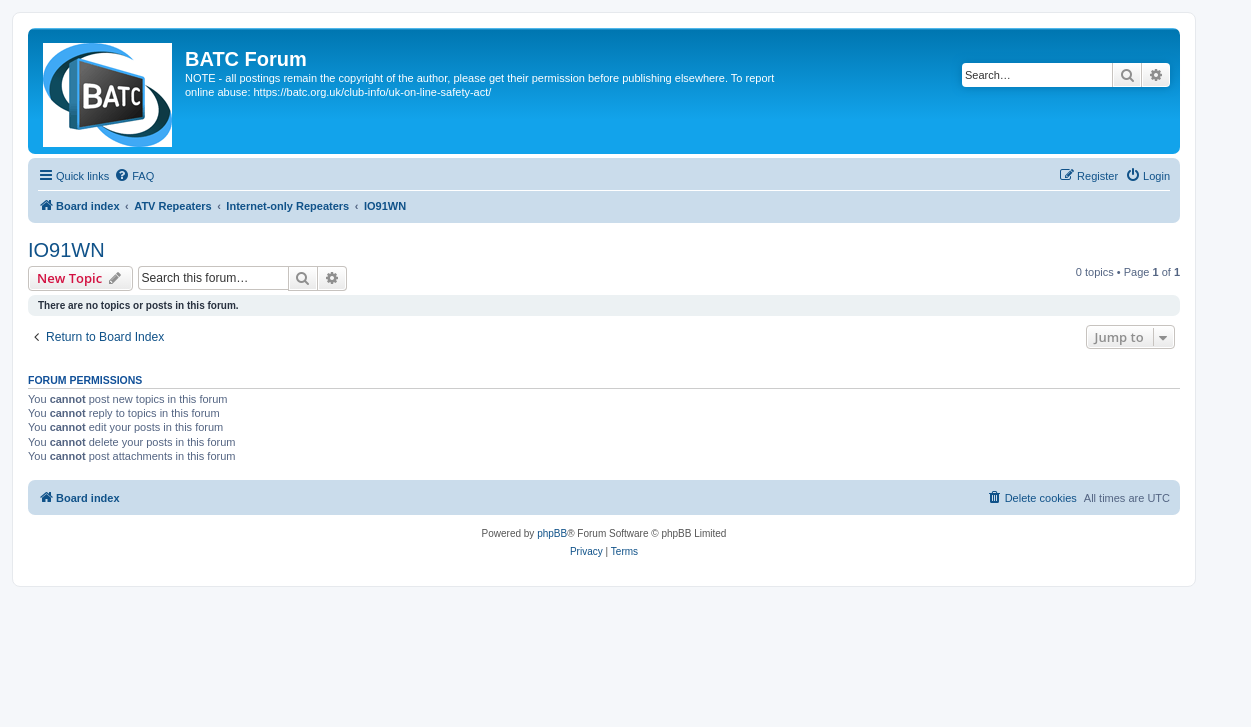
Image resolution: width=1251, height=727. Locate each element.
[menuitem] (134, 176)
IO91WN (66, 250)
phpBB (552, 533)
